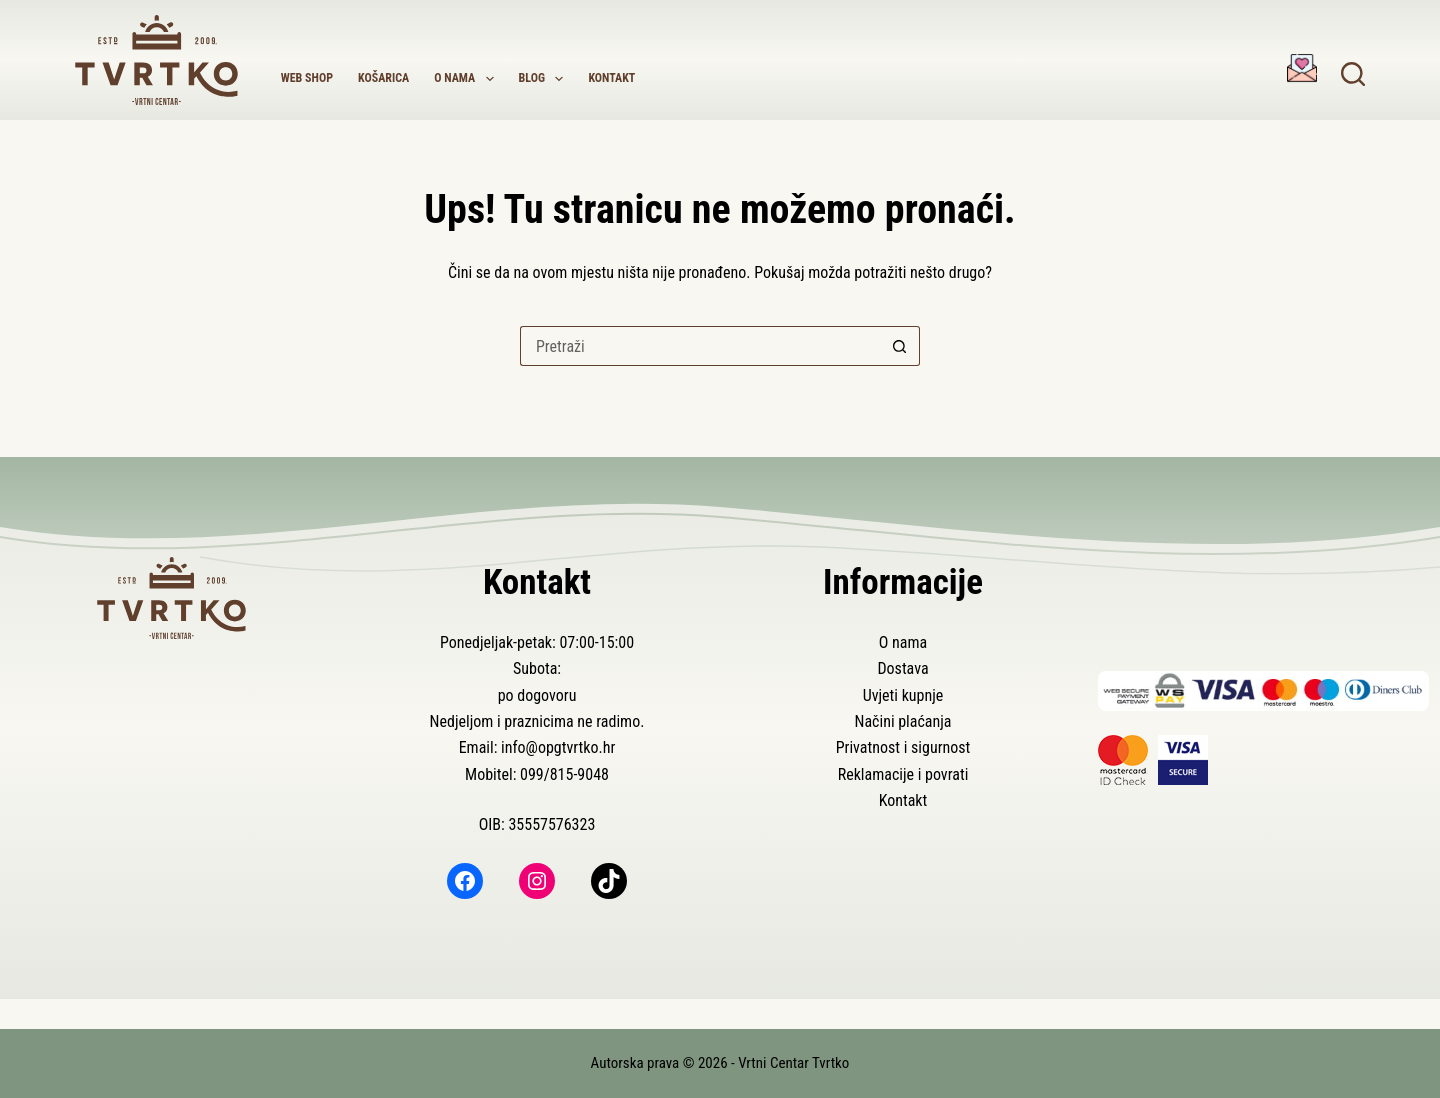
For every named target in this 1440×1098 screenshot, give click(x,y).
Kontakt (611, 78)
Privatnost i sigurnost (903, 747)
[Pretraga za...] (700, 346)
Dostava (902, 668)
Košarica (383, 78)
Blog (545, 79)
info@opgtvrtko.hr (558, 747)
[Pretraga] (1353, 74)
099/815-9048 (564, 774)
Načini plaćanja (902, 721)
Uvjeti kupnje (903, 695)
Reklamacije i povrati (903, 774)
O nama (467, 79)
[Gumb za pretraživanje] (900, 346)
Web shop (307, 78)
